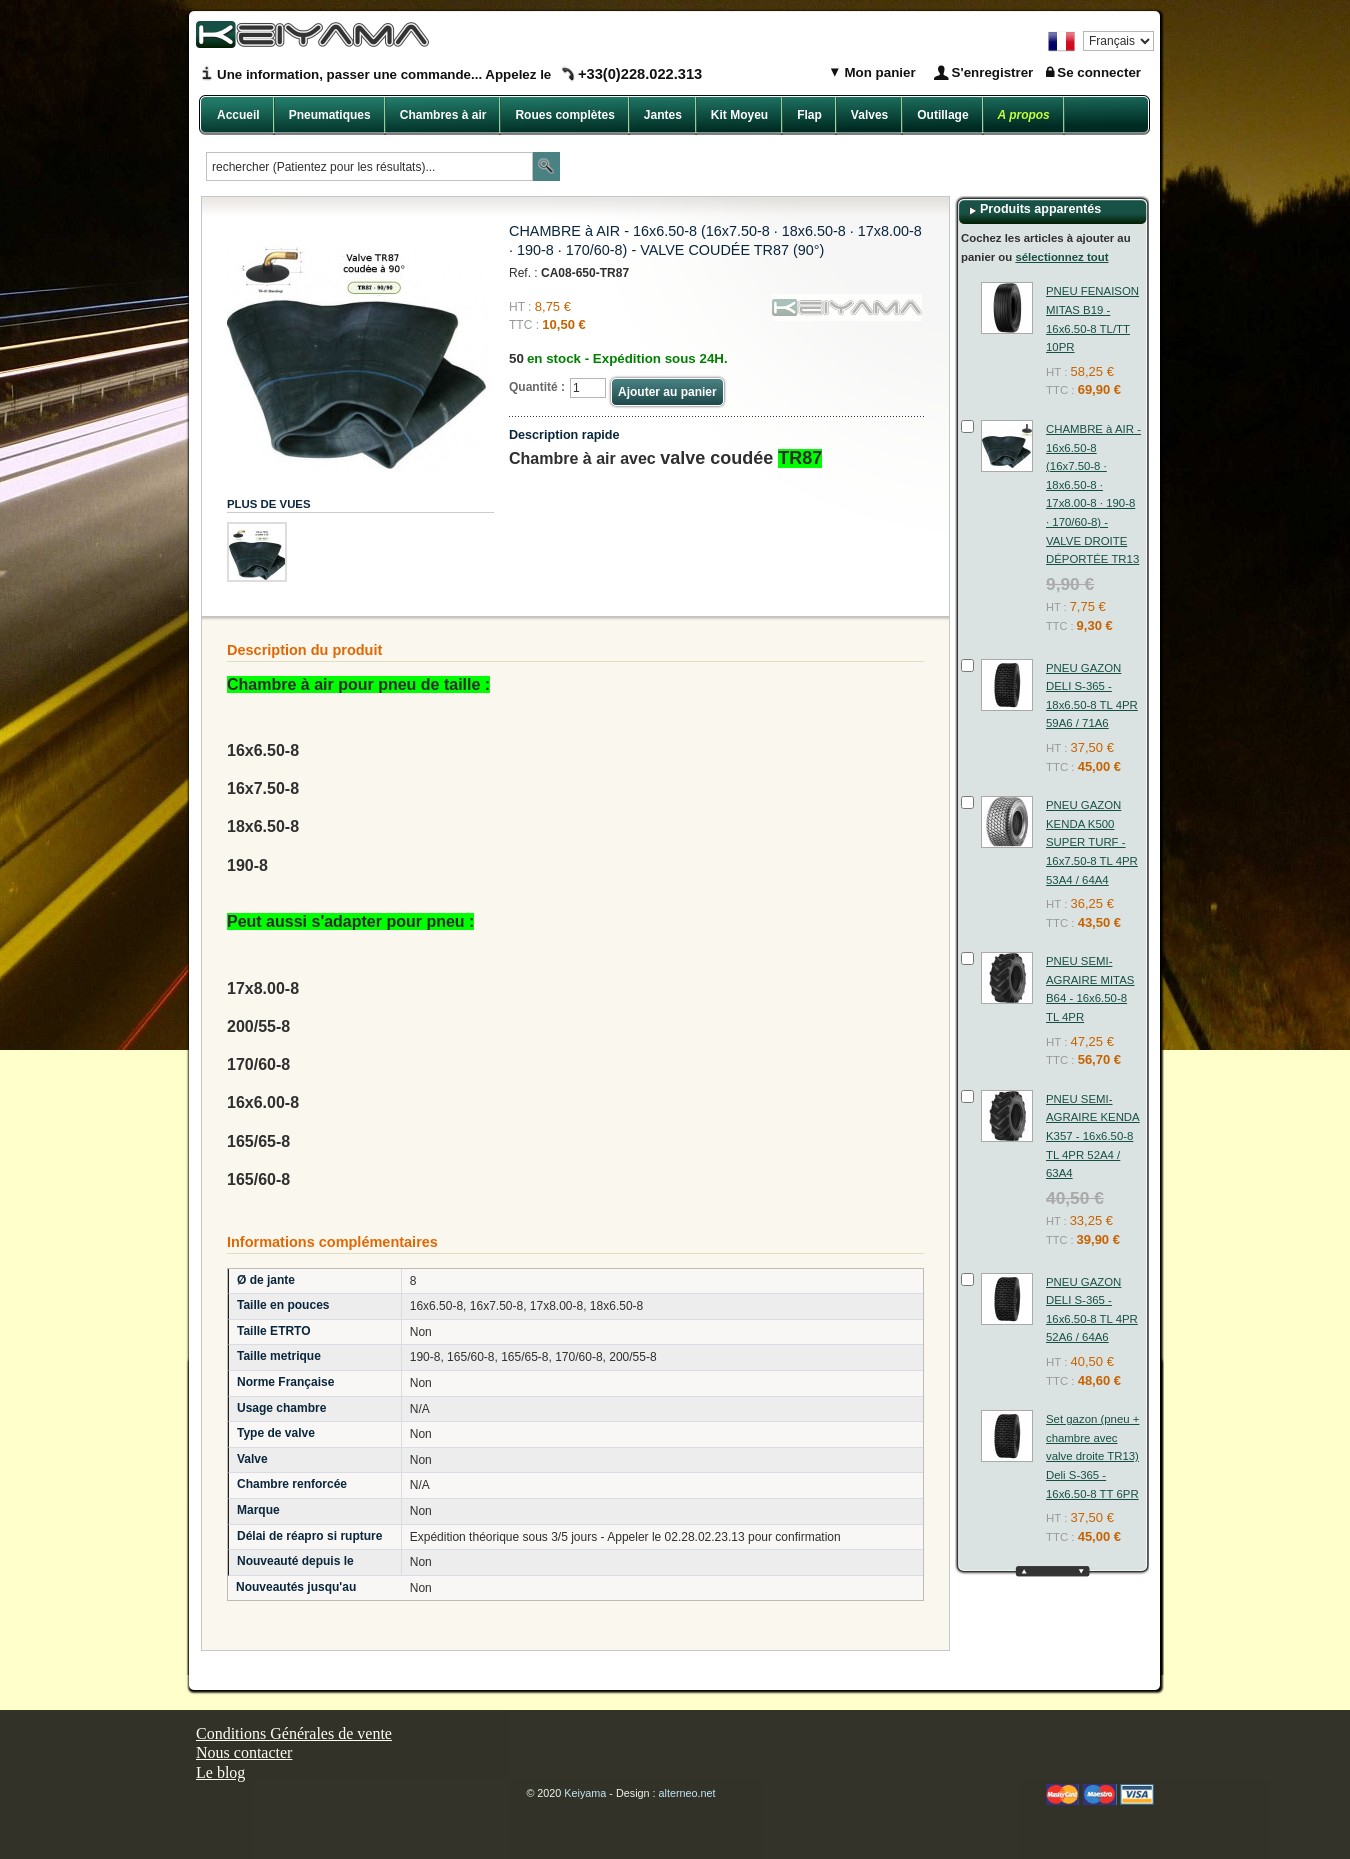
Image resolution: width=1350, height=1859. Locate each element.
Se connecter (1099, 72)
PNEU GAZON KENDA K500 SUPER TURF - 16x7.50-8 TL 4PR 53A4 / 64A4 (1092, 842)
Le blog (220, 1772)
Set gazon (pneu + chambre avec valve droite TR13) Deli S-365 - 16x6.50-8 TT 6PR (1092, 1456)
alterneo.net (687, 1793)
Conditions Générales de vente (294, 1733)
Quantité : (537, 387)
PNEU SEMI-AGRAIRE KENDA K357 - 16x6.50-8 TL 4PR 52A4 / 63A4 (1093, 1136)
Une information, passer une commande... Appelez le (459, 74)
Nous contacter (244, 1752)
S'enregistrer (993, 72)
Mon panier (878, 72)
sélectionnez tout (1061, 257)
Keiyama (585, 1793)
